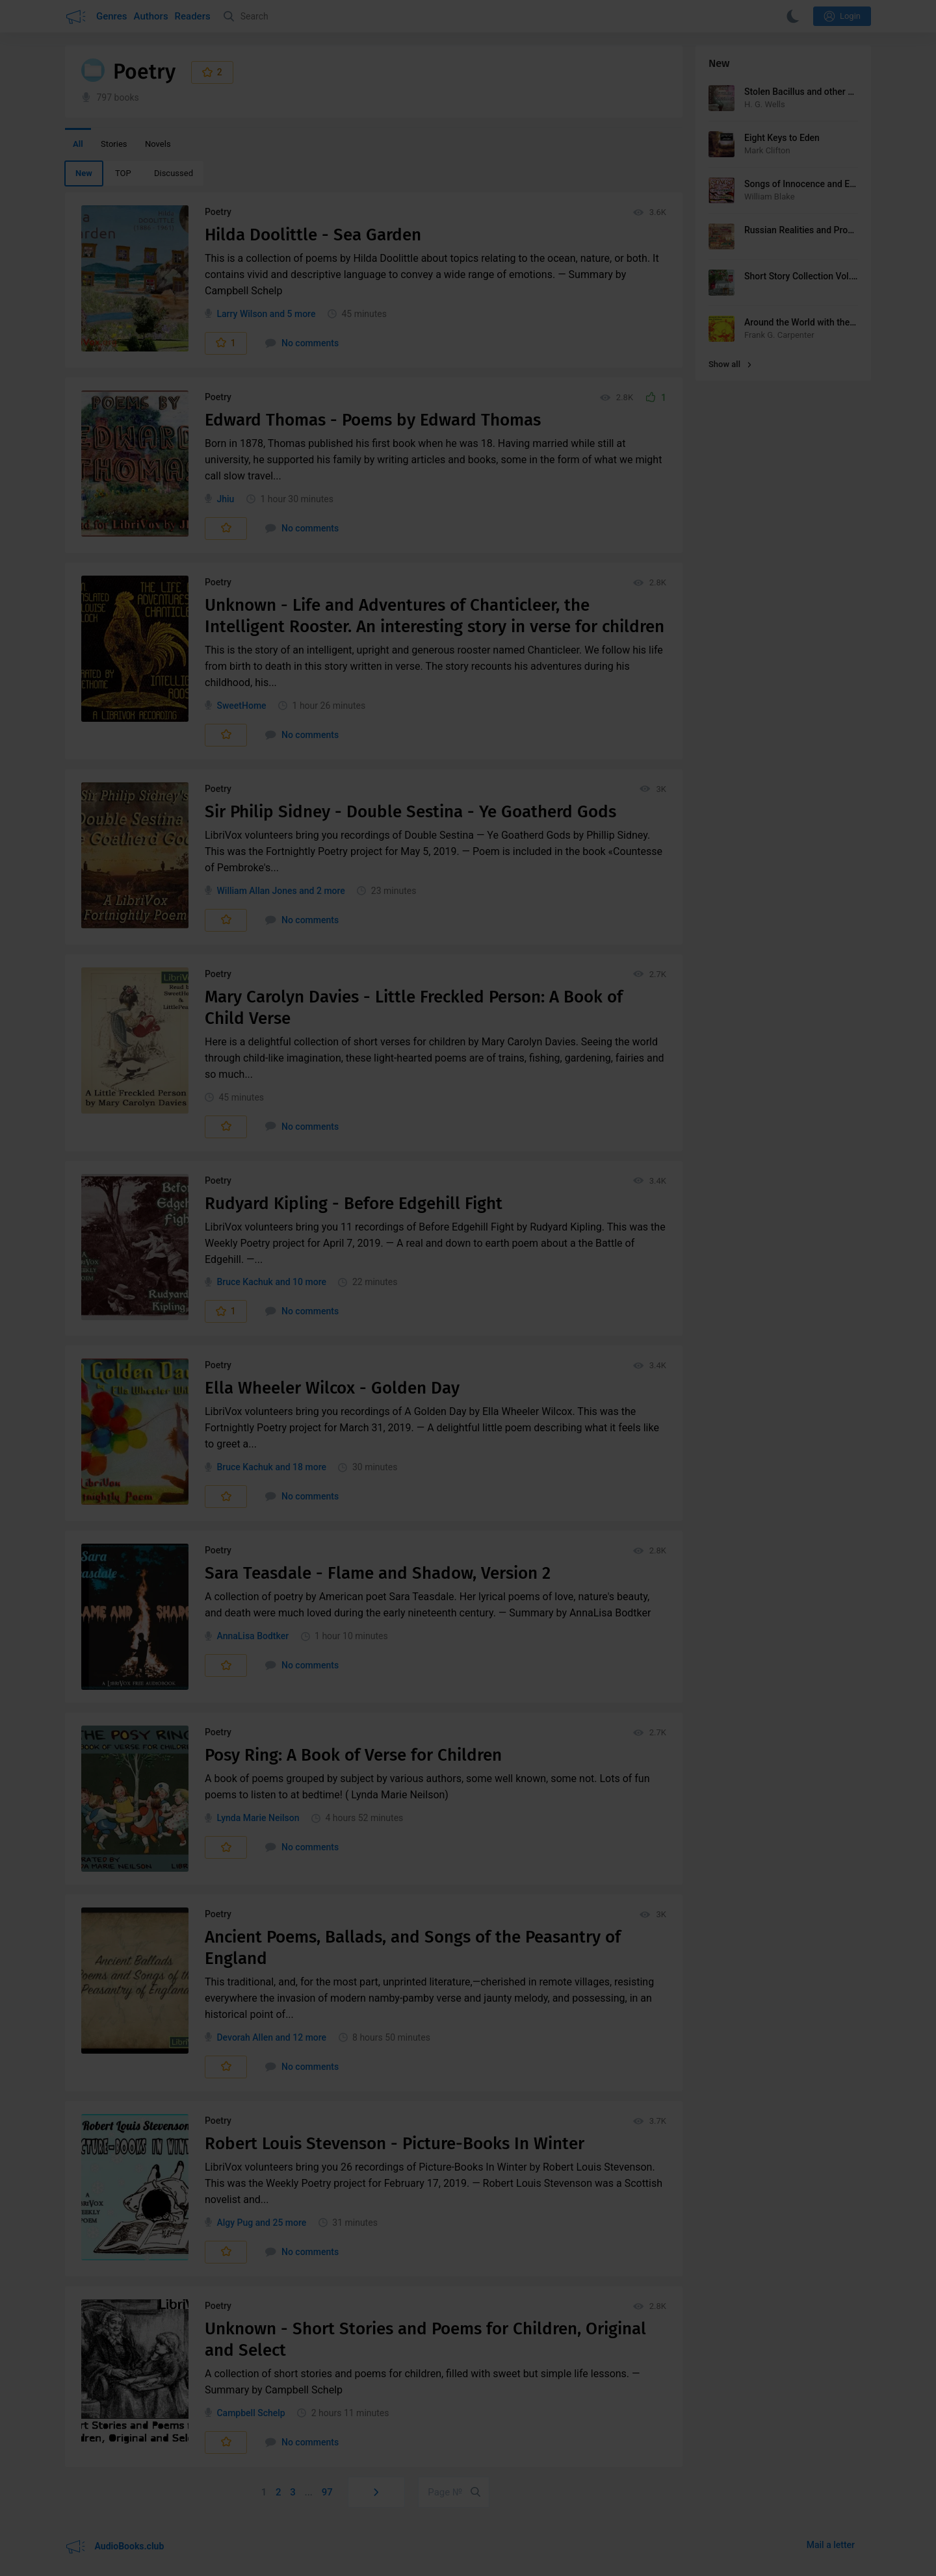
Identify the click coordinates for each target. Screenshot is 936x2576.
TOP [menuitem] (123, 173)
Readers (193, 16)
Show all (729, 364)
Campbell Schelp (250, 2413)
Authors (151, 16)
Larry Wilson (241, 314)
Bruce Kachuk (244, 1282)
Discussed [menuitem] (173, 173)
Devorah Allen (244, 2037)
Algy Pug (234, 2222)
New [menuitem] (83, 173)
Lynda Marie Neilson (257, 1818)
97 (327, 2492)
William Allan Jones (256, 891)
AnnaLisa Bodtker (252, 1636)
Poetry (218, 212)
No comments (302, 343)
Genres (111, 16)
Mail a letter (831, 2545)
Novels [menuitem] (158, 144)
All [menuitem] (78, 144)
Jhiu (225, 499)
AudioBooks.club (114, 2547)
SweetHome (241, 705)
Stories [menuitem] (114, 144)
